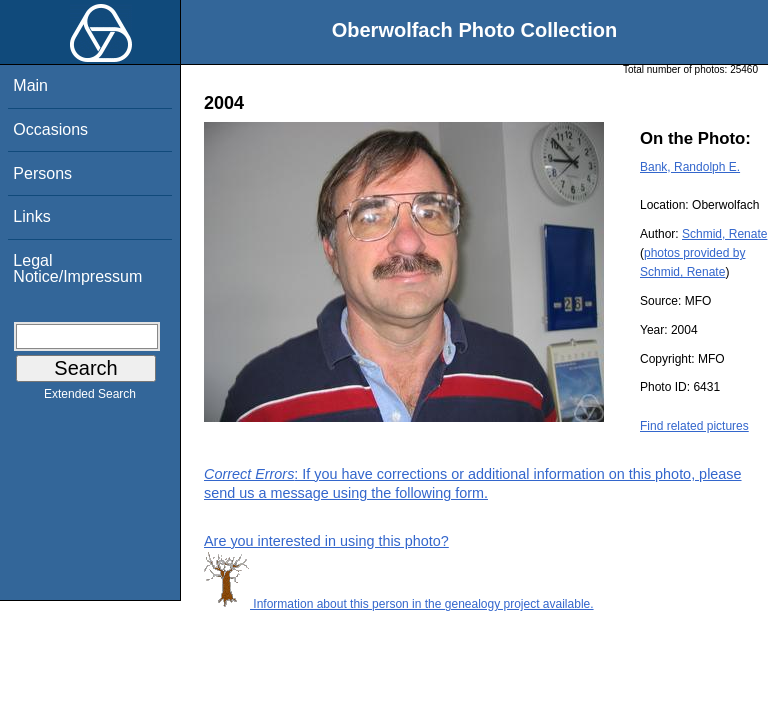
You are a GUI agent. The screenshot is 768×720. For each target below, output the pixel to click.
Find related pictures (694, 426)
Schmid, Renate (724, 234)
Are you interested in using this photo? (326, 541)
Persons (42, 173)
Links (31, 216)
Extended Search (90, 398)
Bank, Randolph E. (690, 167)
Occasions (50, 129)
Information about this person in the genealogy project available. (399, 604)
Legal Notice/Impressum (77, 268)
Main (30, 85)
